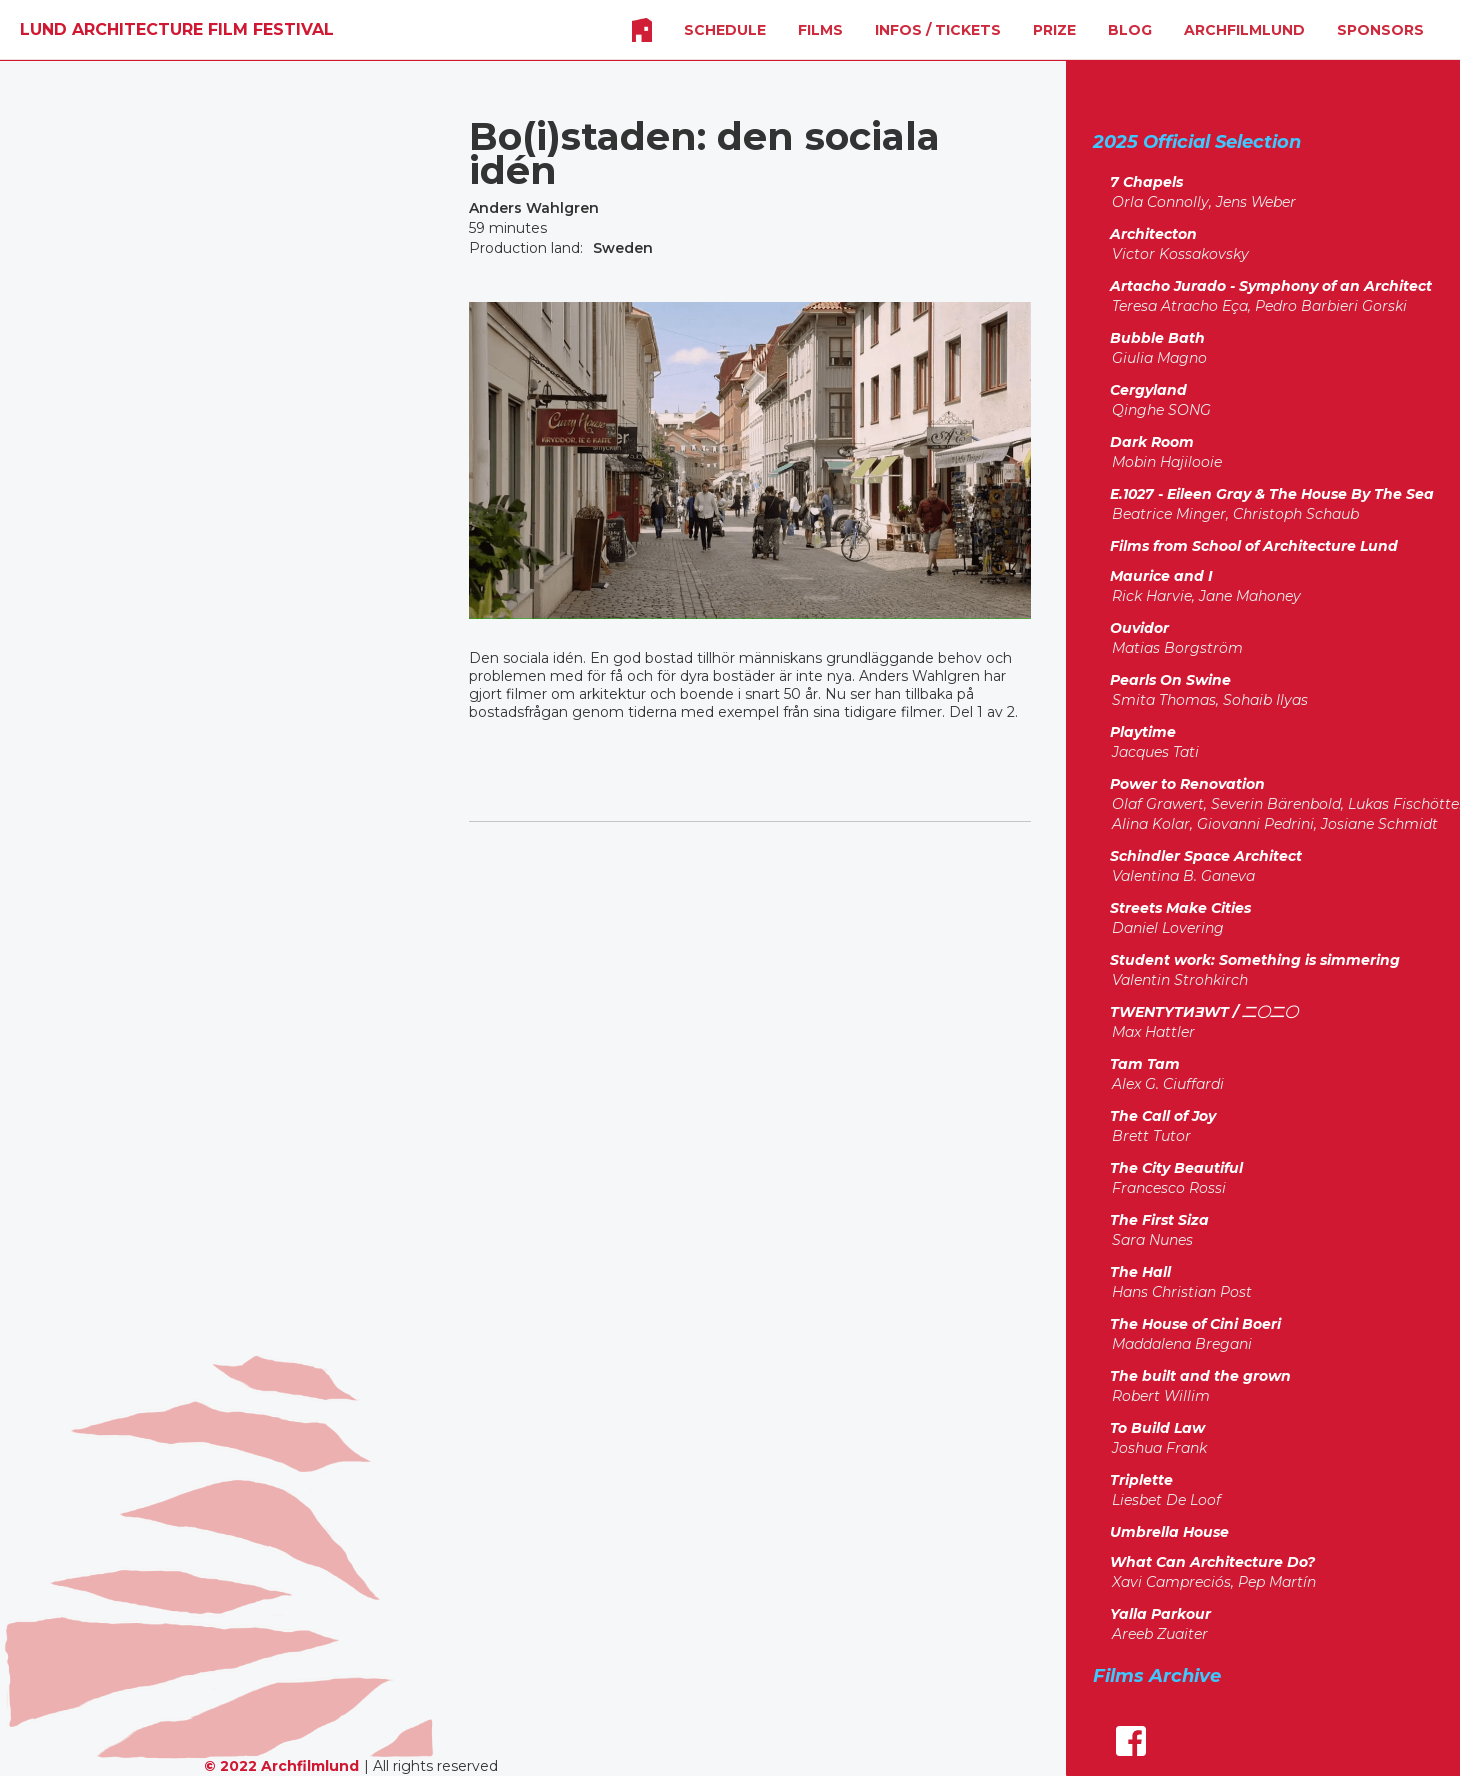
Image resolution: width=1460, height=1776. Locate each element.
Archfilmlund (1244, 30)
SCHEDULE (725, 30)
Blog (1130, 30)
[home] (177, 30)
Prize (1054, 30)
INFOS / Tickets (938, 30)
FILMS (820, 30)
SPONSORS (1380, 30)
